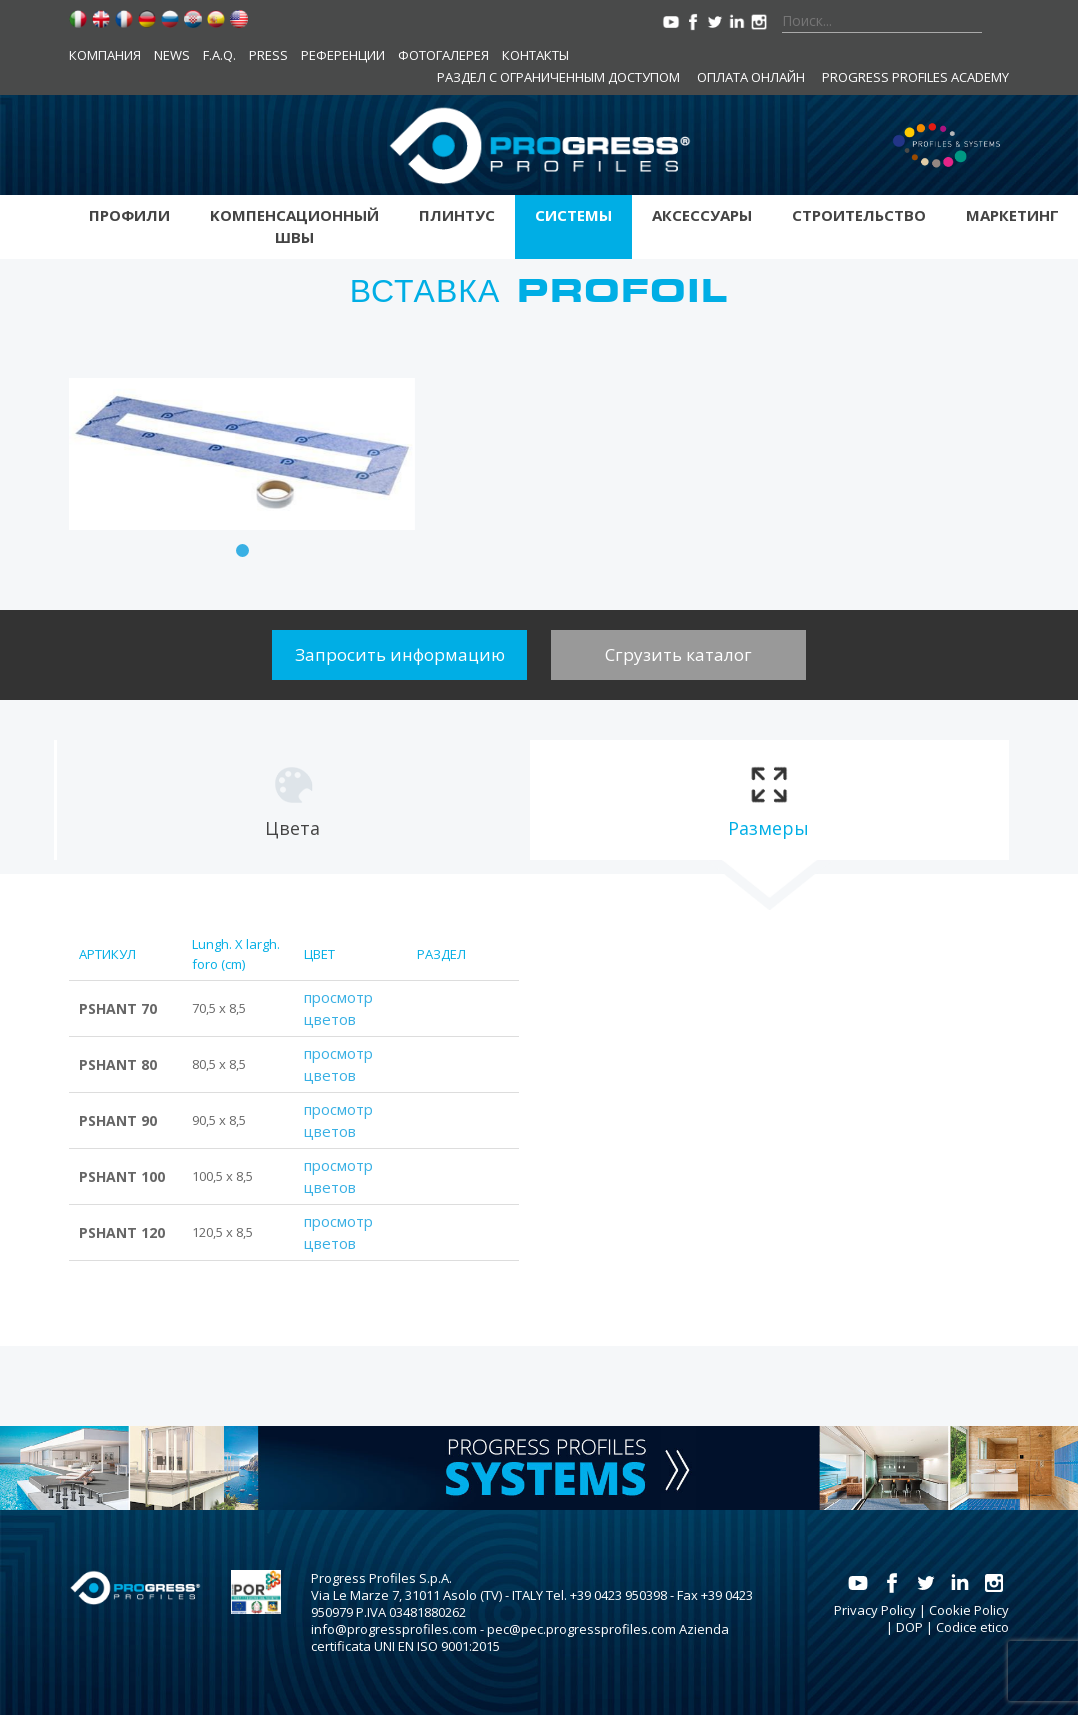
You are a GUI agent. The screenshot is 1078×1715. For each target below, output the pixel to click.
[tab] (292, 800)
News (172, 55)
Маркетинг (1012, 215)
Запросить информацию (400, 654)
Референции (343, 55)
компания (105, 55)
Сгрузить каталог (678, 654)
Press (268, 55)
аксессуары (702, 215)
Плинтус (457, 215)
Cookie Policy (969, 1610)
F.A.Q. (219, 55)
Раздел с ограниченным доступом (558, 77)
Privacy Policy (875, 1610)
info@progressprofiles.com (394, 1629)
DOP (909, 1627)
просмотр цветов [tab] (338, 1008)
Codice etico (972, 1627)
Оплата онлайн (751, 77)
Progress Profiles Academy (915, 77)
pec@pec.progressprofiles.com (581, 1629)
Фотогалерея (443, 55)
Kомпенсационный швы (294, 226)
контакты (535, 55)
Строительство (859, 215)
